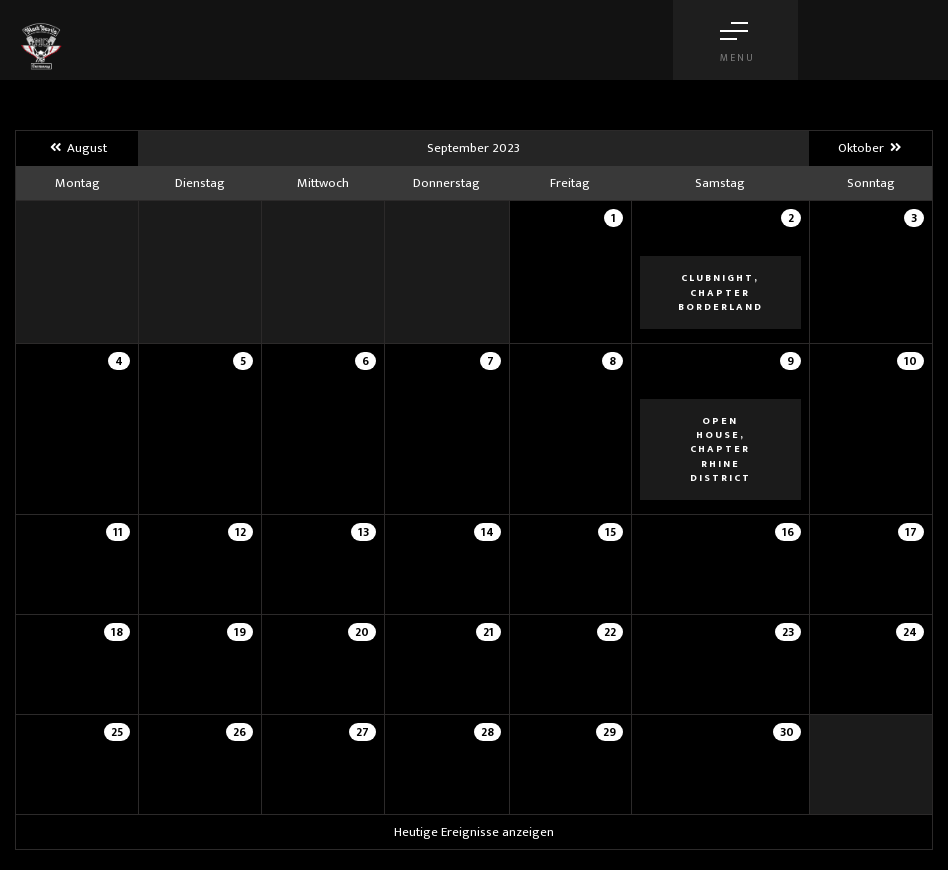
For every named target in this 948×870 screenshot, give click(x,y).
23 (788, 632)
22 (610, 632)
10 (910, 361)
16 (788, 532)
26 (239, 732)
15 (610, 532)
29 (609, 732)
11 (118, 532)
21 (488, 632)
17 (911, 532)
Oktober (870, 148)
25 (117, 732)
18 (117, 632)
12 (240, 532)
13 (363, 532)
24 (910, 632)
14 (487, 532)
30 (787, 732)
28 (487, 732)
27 (362, 732)
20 (362, 632)
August (76, 148)
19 (240, 632)
